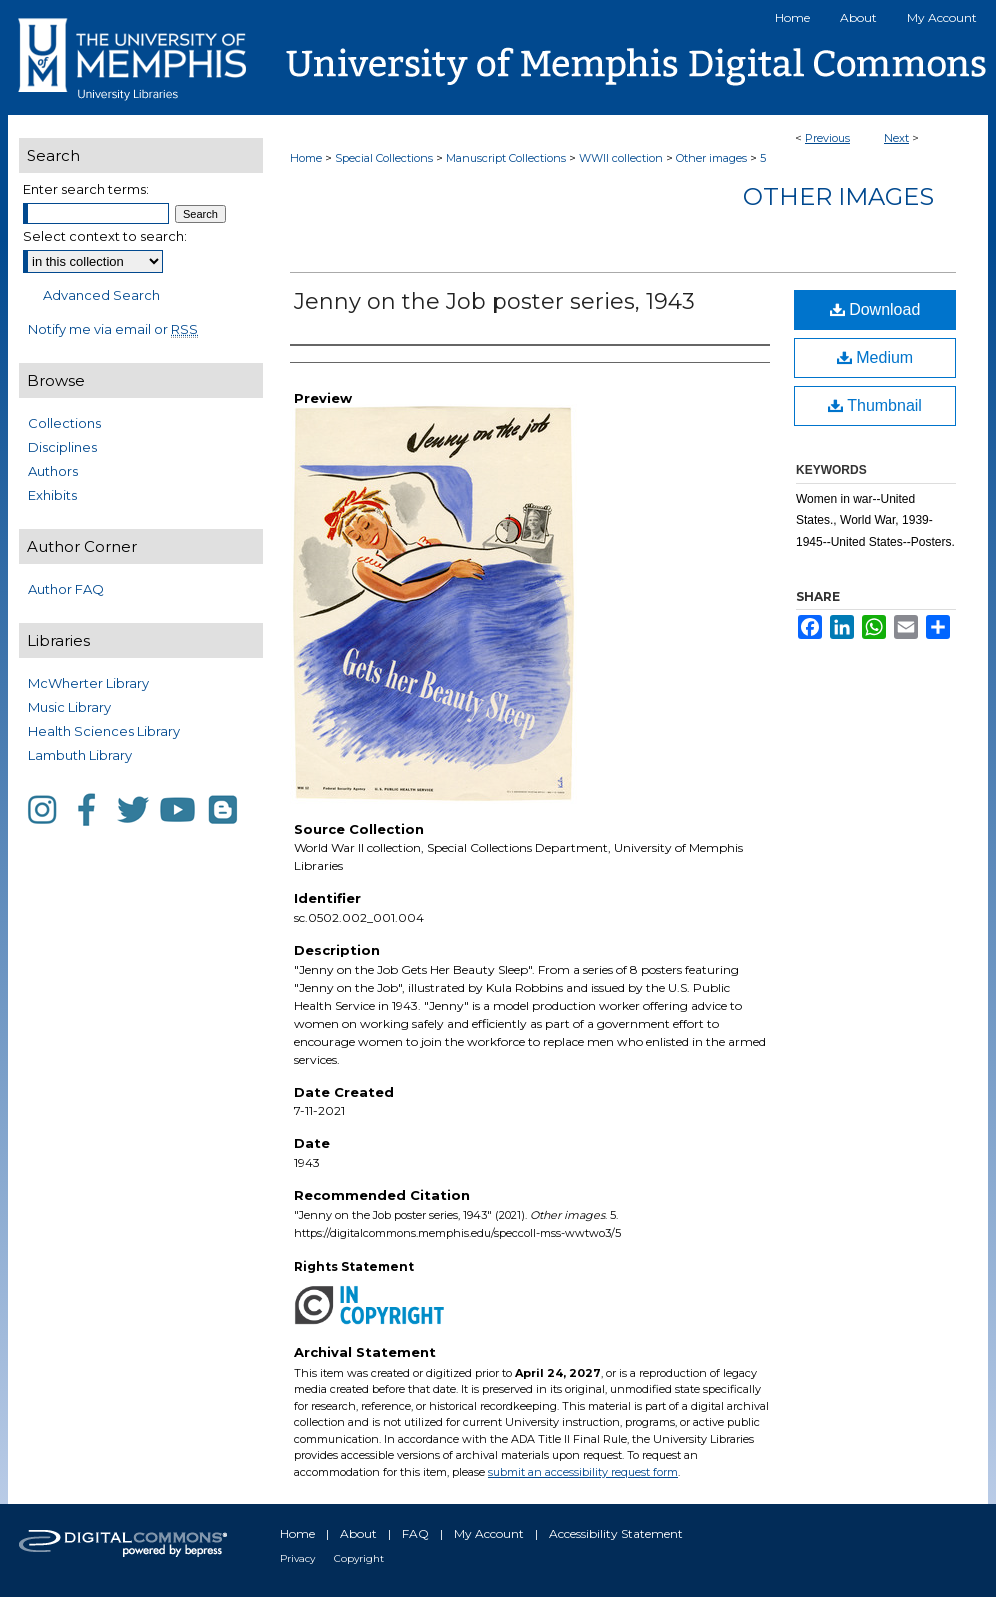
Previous (827, 138)
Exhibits (52, 495)
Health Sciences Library (104, 731)
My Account (489, 1533)
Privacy (297, 1558)
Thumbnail (875, 405)
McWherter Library (88, 683)
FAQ (415, 1533)
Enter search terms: (86, 189)
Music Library (69, 707)
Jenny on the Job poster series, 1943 (494, 301)
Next (896, 138)
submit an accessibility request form (583, 1472)
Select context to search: (105, 236)
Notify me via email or (113, 329)
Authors (53, 471)
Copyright (359, 1558)
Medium (875, 357)
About (358, 1533)
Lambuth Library (80, 755)
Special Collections (384, 158)
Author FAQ (66, 589)
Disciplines (62, 447)
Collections (64, 423)
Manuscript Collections (506, 158)
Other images (711, 158)
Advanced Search (101, 295)
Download (875, 309)
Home (306, 158)
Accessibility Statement (616, 1533)
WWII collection (621, 158)
